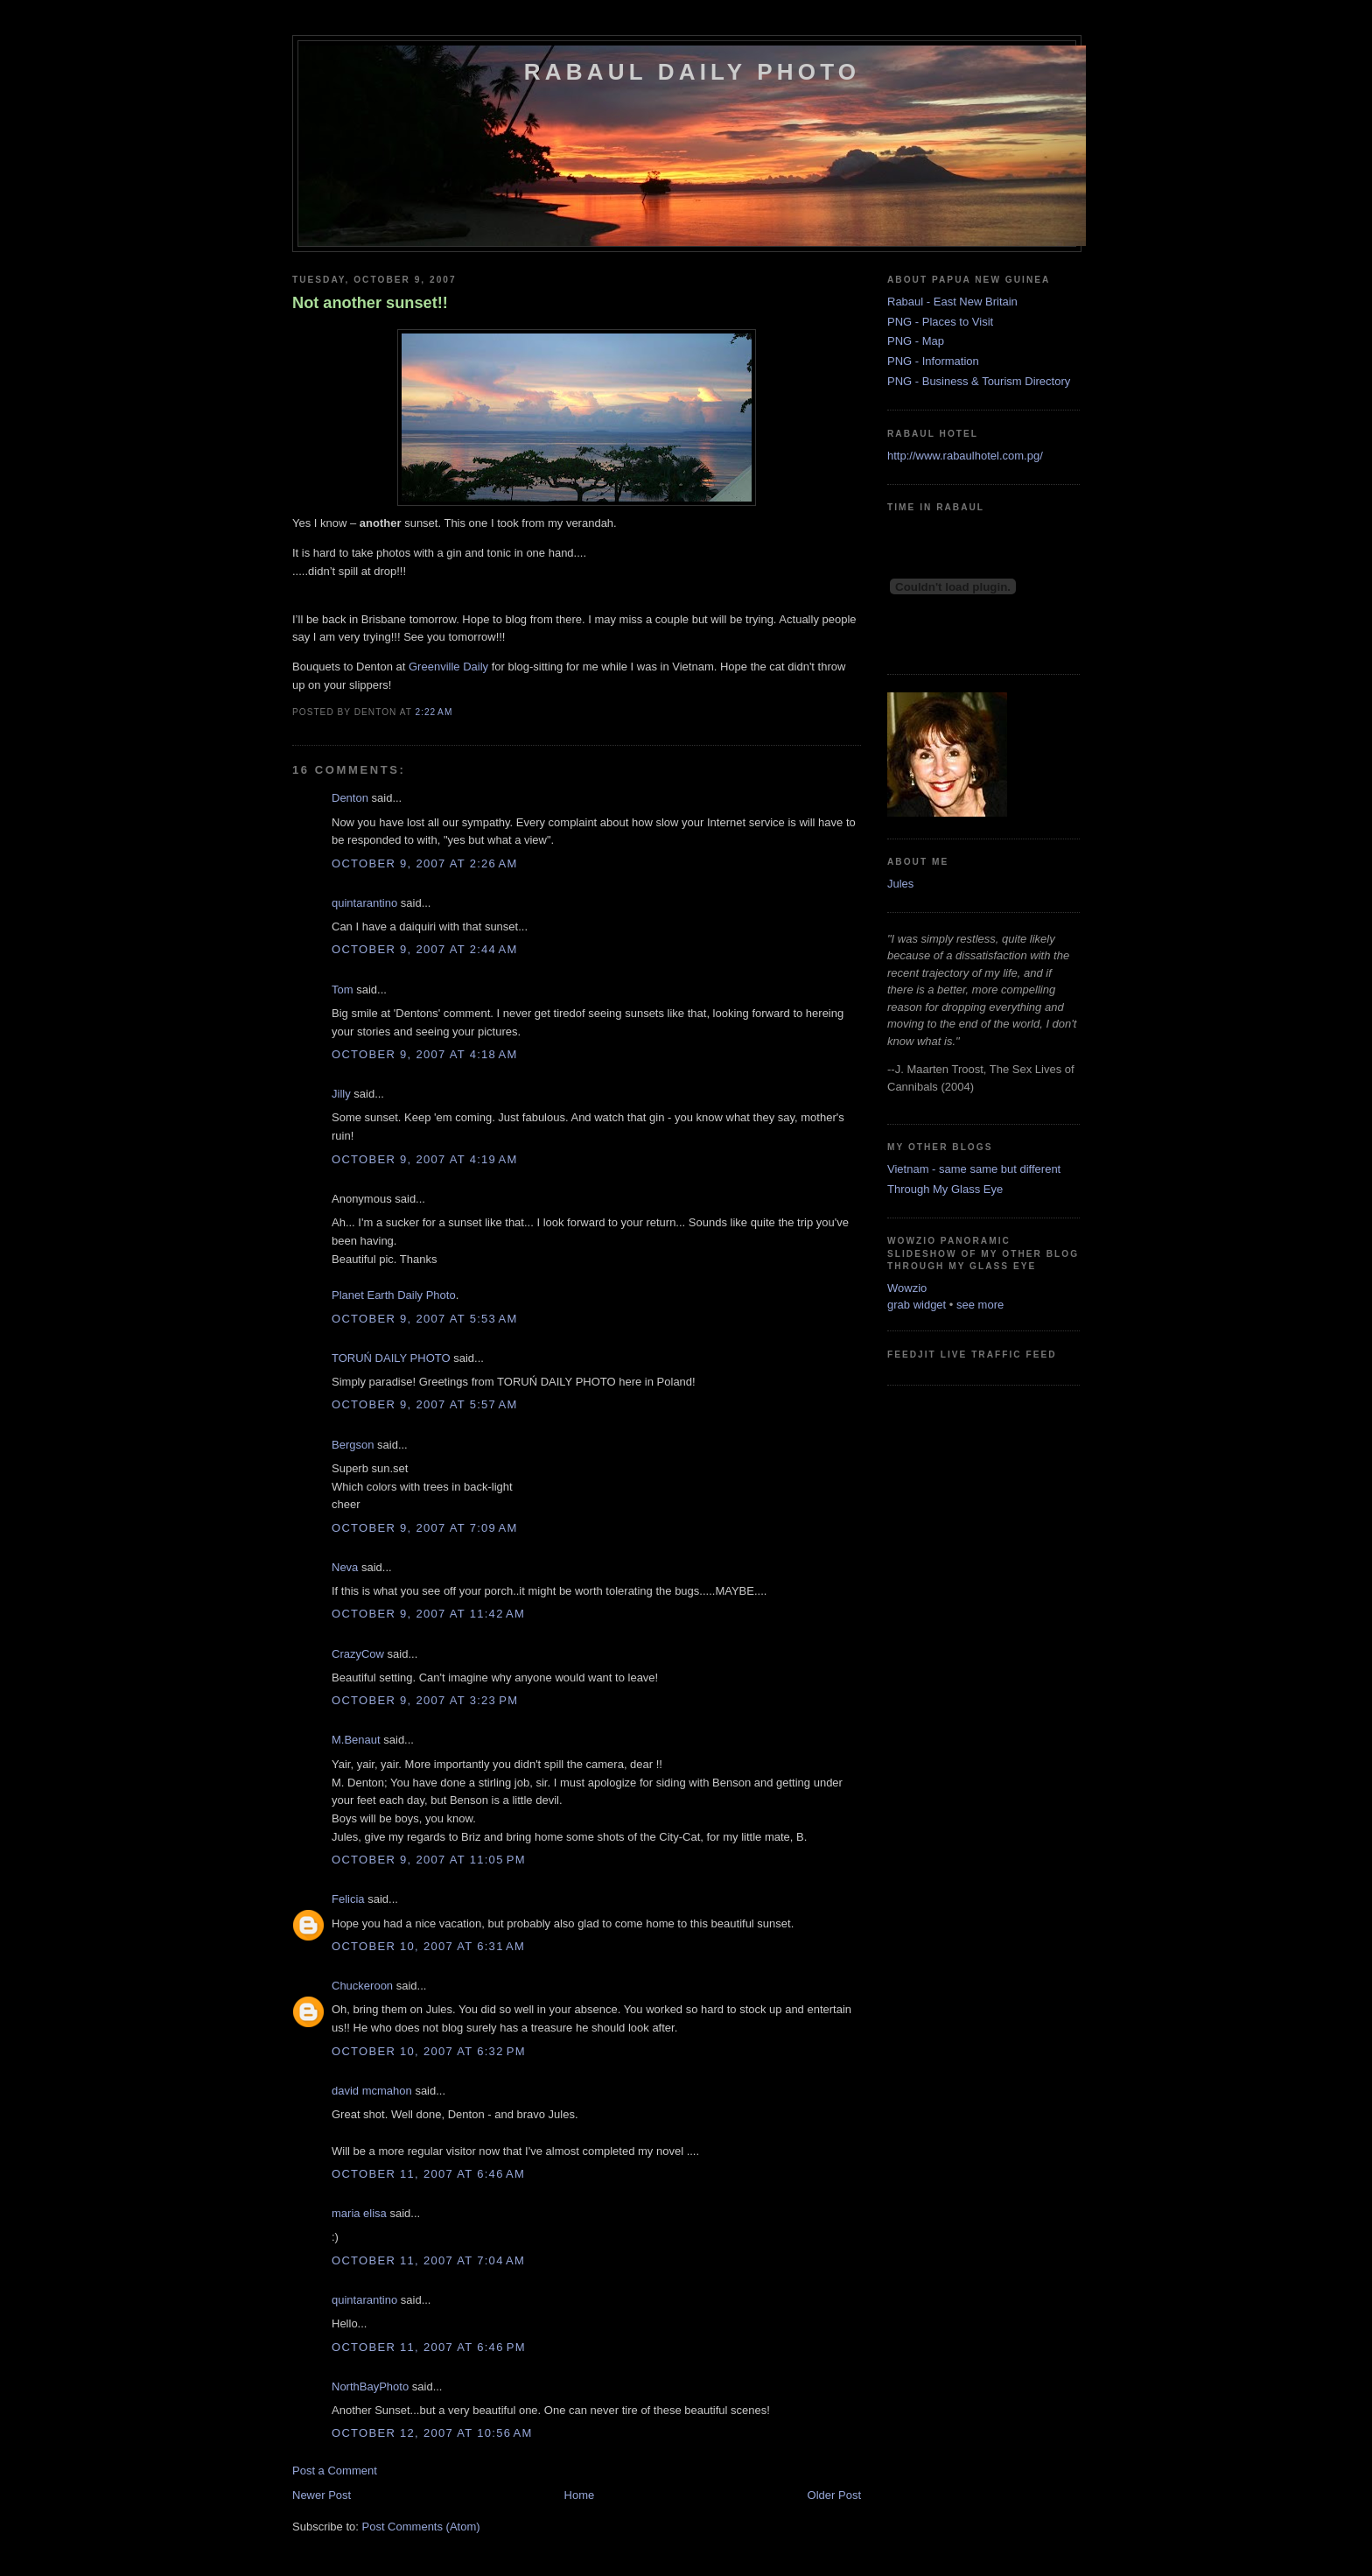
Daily (448, 666)
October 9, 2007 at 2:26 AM (425, 863)
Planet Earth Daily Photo (394, 1295)
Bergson (353, 1444)
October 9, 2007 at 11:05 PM (429, 1859)
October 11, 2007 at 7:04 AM (428, 2260)
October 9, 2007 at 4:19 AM (425, 1159)
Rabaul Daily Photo (692, 72)
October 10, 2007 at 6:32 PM (429, 2051)
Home (579, 2495)
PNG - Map (915, 340)
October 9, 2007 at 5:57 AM (425, 1404)
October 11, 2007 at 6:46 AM (428, 2173)
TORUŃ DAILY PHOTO (391, 1358)
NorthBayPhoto (370, 2386)
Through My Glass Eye (945, 1189)
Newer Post (321, 2495)
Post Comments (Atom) (421, 2526)
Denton (350, 797)
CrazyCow (358, 1653)
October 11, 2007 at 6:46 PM (429, 2347)
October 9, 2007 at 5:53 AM (425, 1318)
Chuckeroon (362, 1985)
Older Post (834, 2495)
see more (980, 1304)
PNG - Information (933, 361)
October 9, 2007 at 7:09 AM (425, 1527)
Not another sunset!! (370, 303)
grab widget (916, 1304)
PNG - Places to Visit (940, 321)
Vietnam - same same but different (973, 1169)
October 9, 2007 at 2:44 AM (425, 949)
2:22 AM (434, 712)
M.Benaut (356, 1739)
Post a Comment (334, 2470)
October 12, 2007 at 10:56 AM (432, 2432)
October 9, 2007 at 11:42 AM (428, 1613)
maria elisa (359, 2213)
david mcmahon (372, 2090)
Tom (343, 989)
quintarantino (364, 902)
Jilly (341, 1093)
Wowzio (907, 1288)
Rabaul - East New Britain (952, 301)
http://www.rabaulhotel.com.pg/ (965, 455)
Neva (345, 1567)
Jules (900, 883)
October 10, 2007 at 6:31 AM (428, 1946)
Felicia (348, 1899)
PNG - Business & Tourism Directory (978, 381)
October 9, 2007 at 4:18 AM (425, 1054)
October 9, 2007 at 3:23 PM (425, 1700)
